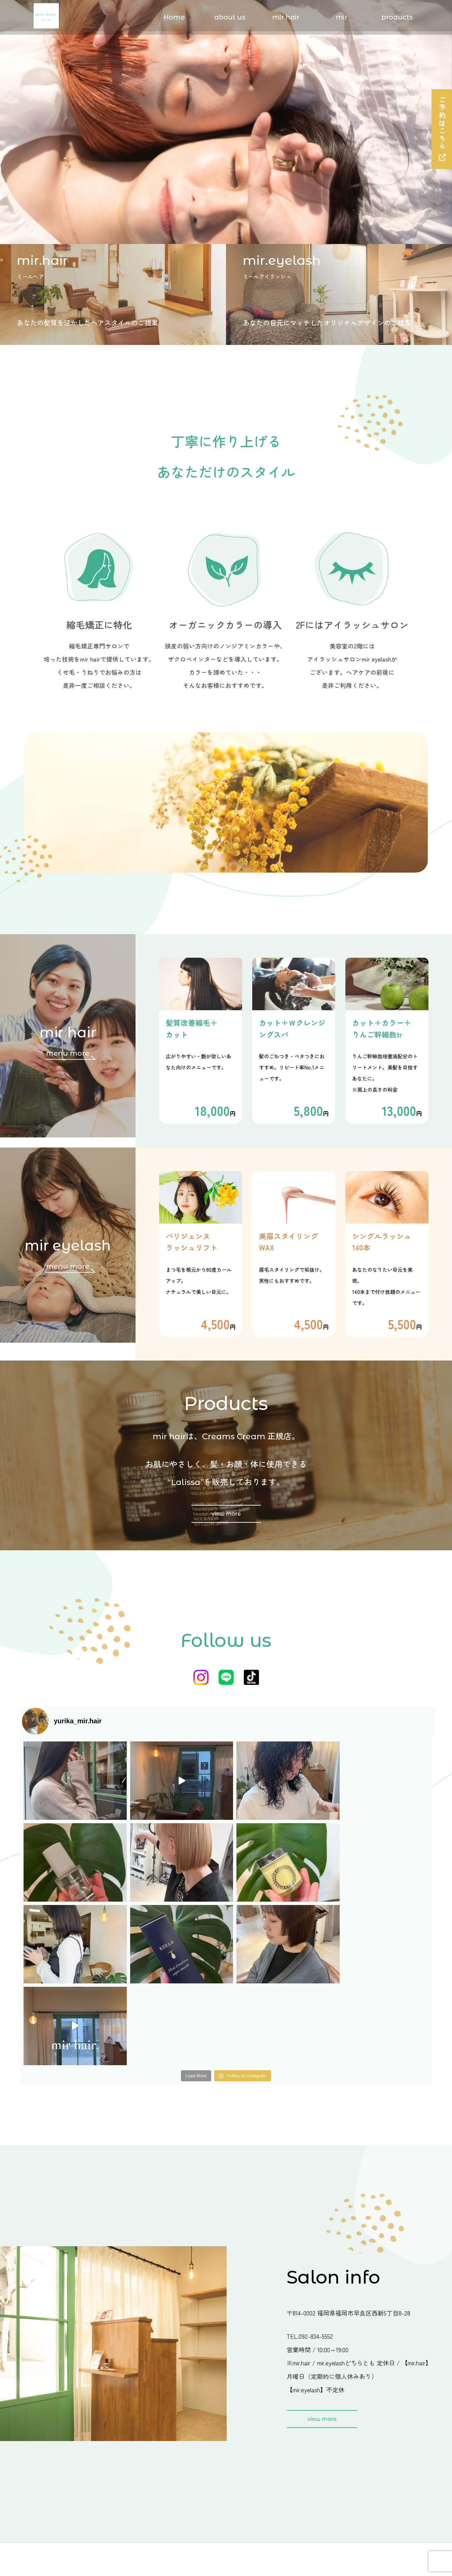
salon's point (160, 2459)
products (397, 17)
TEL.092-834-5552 (310, 2172)
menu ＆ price (162, 2439)
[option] (226, 122)
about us (230, 17)
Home (174, 17)
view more (226, 1514)
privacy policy (362, 2499)
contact (351, 2479)
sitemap (352, 2519)
